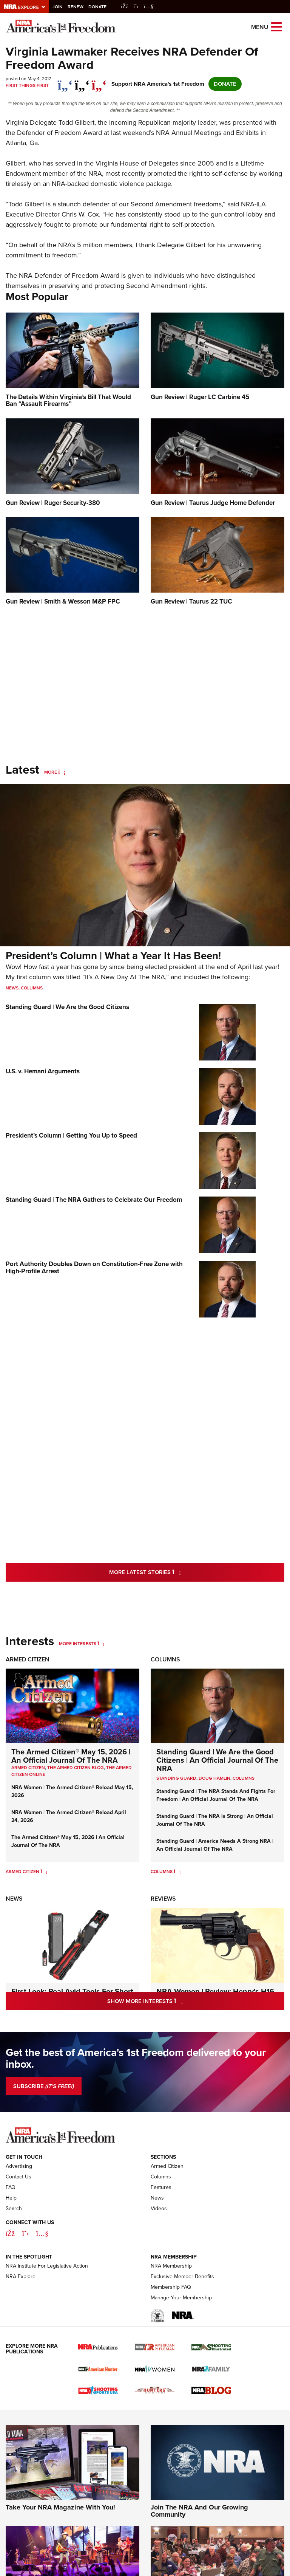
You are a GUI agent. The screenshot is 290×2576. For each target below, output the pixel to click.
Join (57, 6)
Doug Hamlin (214, 1778)
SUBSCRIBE (43, 2086)
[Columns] (177, 1871)
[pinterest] (99, 81)
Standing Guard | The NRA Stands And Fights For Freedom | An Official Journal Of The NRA (215, 1795)
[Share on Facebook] (65, 81)
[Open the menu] (276, 26)
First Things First (27, 85)
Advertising (19, 2166)
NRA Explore (20, 2276)
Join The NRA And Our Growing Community (199, 2511)
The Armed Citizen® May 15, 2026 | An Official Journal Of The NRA (70, 1756)
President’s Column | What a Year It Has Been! (113, 955)
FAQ (10, 2187)
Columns (32, 988)
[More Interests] (101, 1643)
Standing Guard (176, 1778)
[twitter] (82, 81)
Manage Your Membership (181, 2298)
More (50, 772)
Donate (97, 6)
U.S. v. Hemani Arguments (43, 1071)
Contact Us (18, 2177)
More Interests (77, 1643)
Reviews (163, 1898)
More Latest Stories (175, 1572)
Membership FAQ (171, 2287)
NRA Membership (171, 2266)
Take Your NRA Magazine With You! (60, 2507)
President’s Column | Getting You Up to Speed (71, 1135)
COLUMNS (244, 1778)
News (12, 988)
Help (11, 2198)
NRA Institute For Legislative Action (47, 2266)
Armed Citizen (27, 1659)
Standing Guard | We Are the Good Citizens (67, 1007)
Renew (75, 6)
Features (161, 2187)
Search (14, 2208)
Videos (159, 2208)
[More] (61, 772)
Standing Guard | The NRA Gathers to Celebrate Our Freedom (94, 1199)
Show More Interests (177, 2001)
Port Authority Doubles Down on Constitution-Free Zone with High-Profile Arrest (94, 1267)
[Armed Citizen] (44, 1871)
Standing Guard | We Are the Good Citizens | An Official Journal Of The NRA (217, 1760)
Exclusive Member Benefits (182, 2276)
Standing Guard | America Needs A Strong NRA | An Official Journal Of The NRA (214, 1845)
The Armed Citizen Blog (75, 1767)
